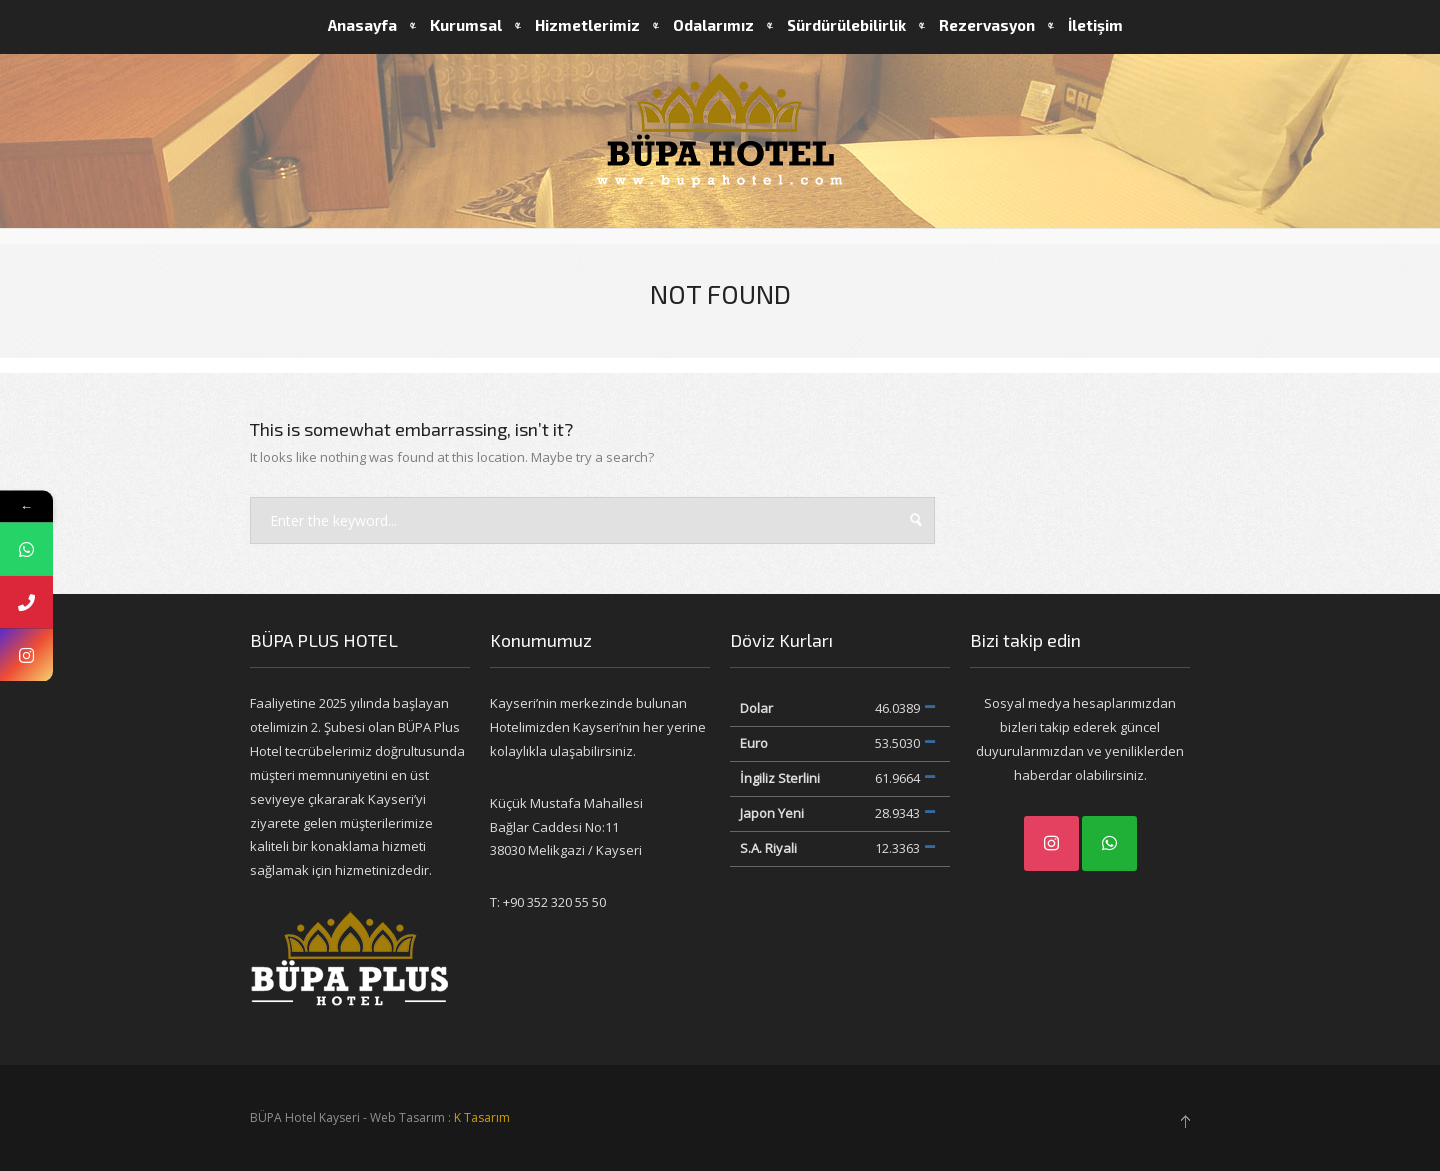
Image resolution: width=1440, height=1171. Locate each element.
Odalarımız (713, 25)
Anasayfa (362, 25)
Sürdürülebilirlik (846, 25)
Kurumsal (466, 25)
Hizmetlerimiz (587, 25)
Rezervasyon (987, 25)
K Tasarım (482, 1117)
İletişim (1095, 25)
